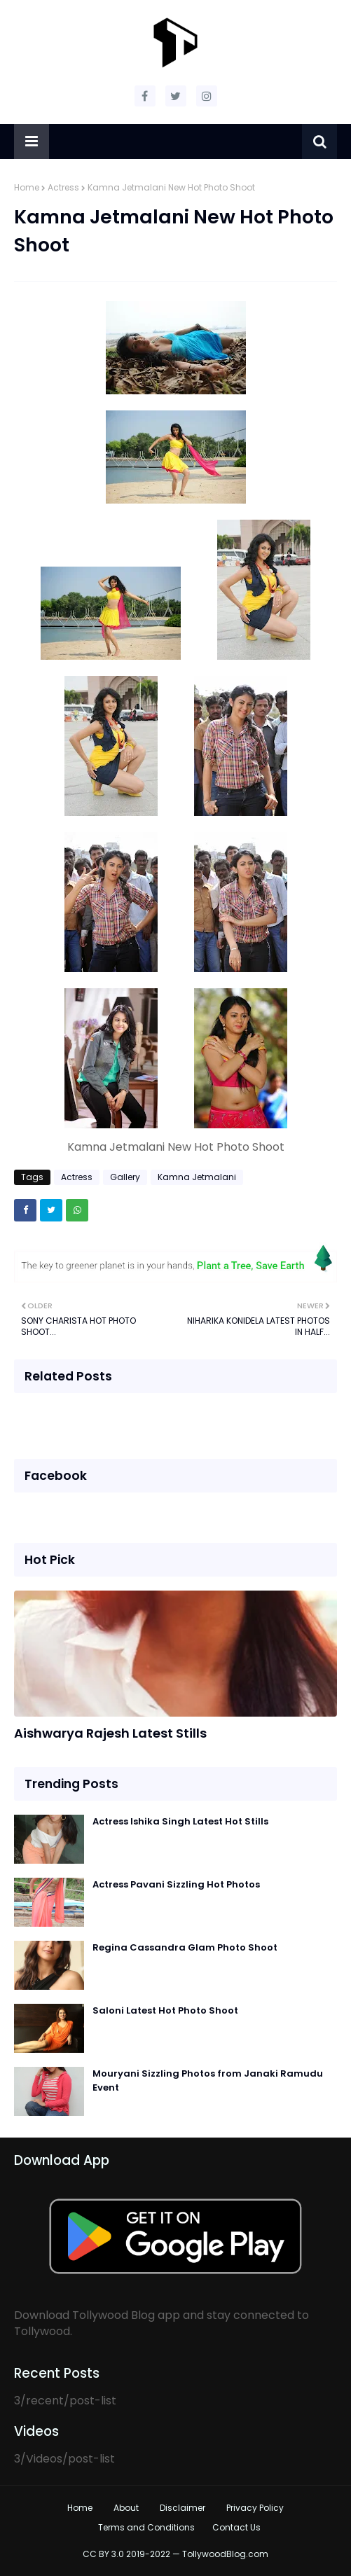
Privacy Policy (255, 2508)
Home (26, 187)
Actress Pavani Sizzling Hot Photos (176, 1884)
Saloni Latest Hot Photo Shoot (165, 2010)
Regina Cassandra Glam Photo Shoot (184, 1947)
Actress (63, 187)
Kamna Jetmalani (197, 1177)
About (126, 2508)
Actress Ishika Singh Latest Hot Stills (180, 1821)
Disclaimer (182, 2508)
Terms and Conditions (146, 2527)
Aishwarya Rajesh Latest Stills (110, 1733)
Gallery (125, 1177)
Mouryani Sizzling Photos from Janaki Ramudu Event (207, 2080)
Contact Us (236, 2527)
